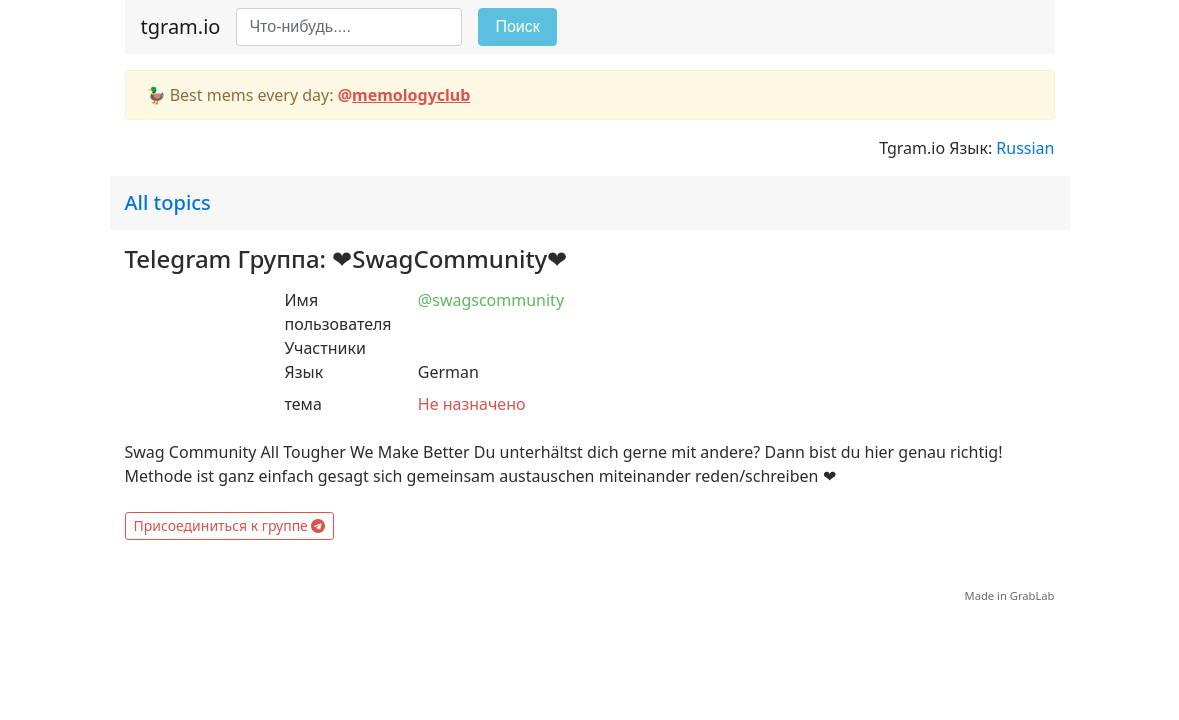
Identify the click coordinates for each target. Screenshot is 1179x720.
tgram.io (181, 26)
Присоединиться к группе (230, 525)
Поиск (517, 26)
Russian (1025, 148)
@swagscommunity (491, 300)
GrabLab (1032, 595)
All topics (168, 202)
